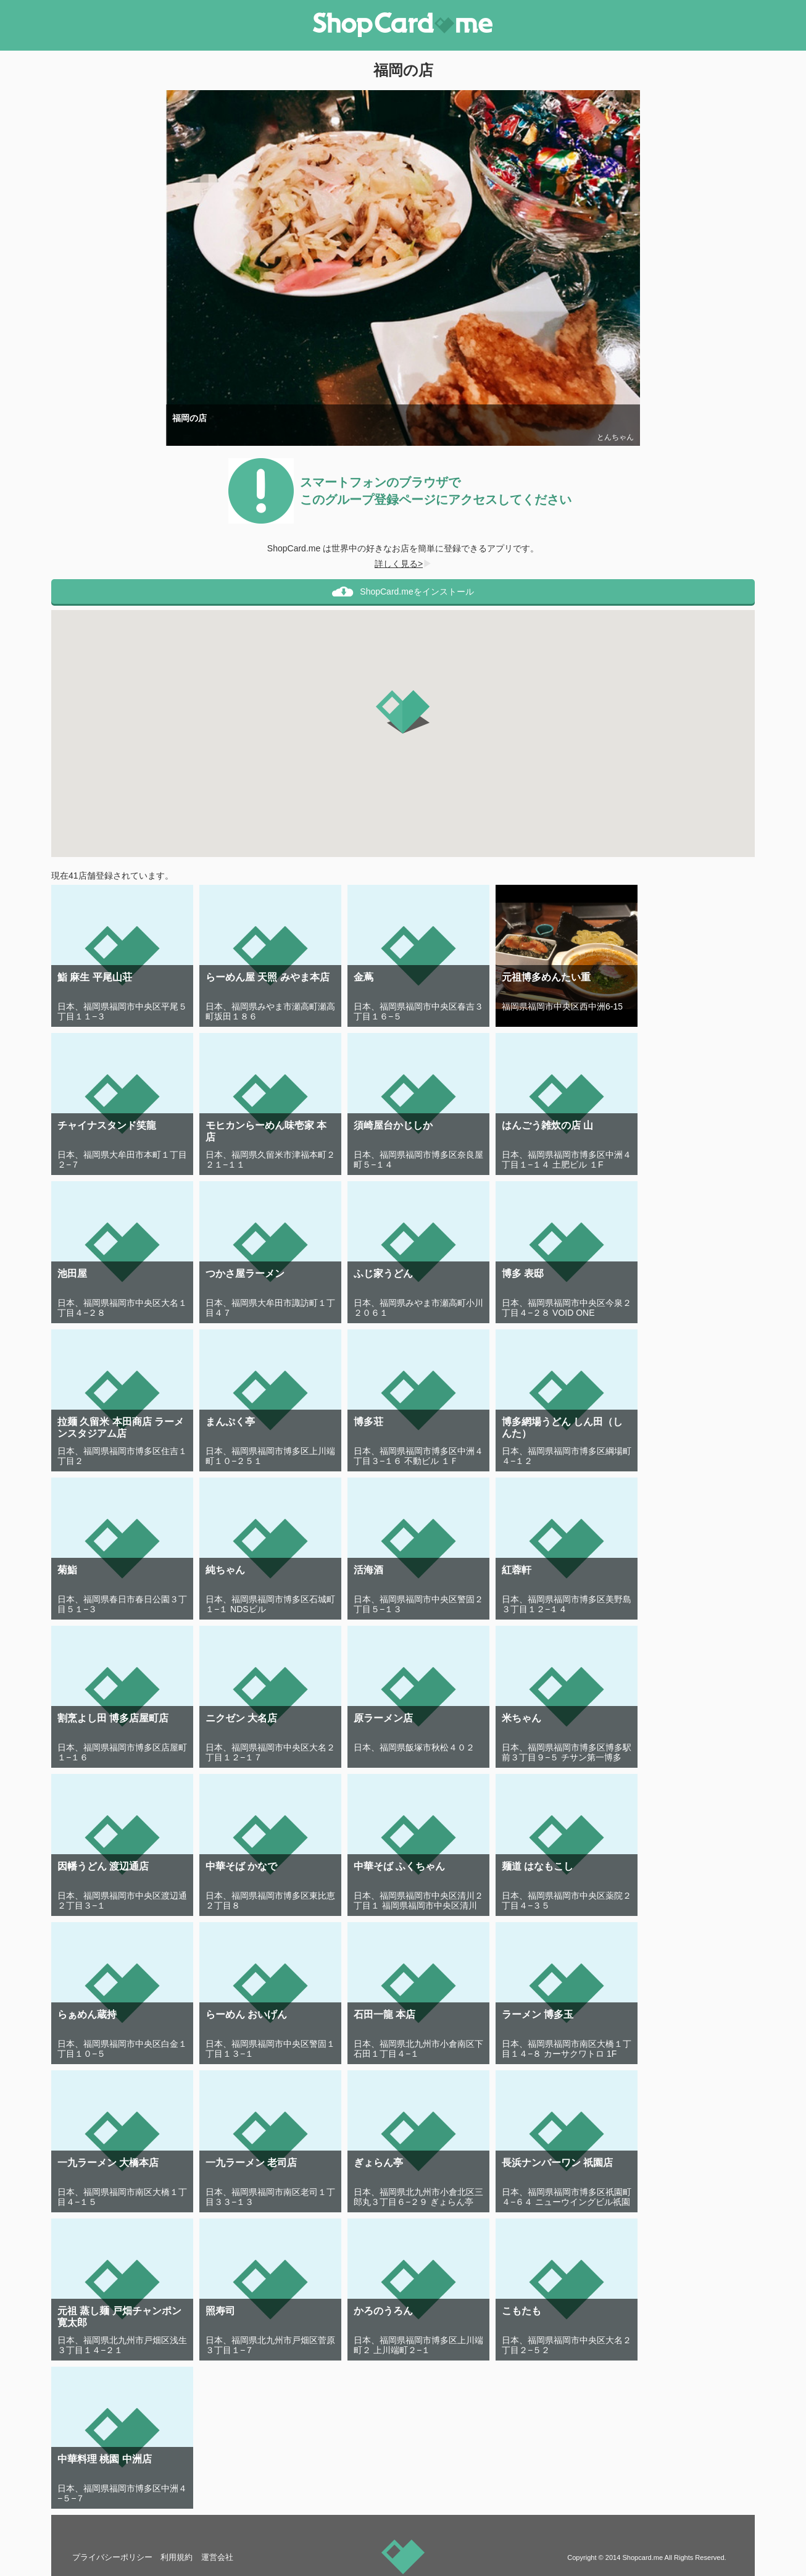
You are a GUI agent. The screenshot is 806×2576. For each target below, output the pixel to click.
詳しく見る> (403, 564)
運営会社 (217, 2557)
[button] (403, 712)
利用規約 (176, 2557)
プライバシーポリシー (112, 2557)
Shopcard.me (642, 2557)
